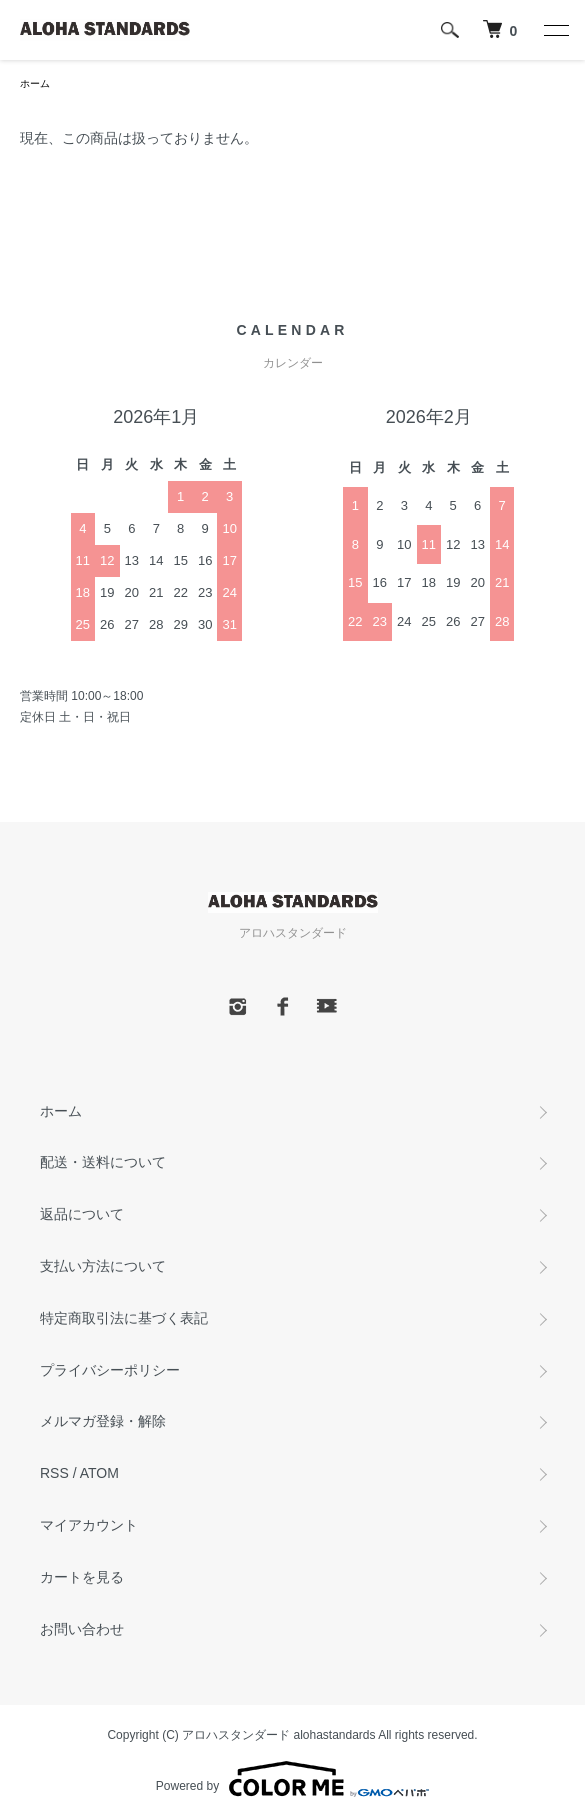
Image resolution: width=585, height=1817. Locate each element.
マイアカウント (89, 1525)
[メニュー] (555, 30)
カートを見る (82, 1577)
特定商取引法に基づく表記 (124, 1318)
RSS (54, 1473)
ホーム (35, 83)
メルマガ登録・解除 (103, 1421)
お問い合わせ (82, 1629)
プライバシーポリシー (110, 1370)
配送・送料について (103, 1162)
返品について (82, 1214)
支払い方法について (103, 1266)
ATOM (99, 1473)
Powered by (292, 1779)
